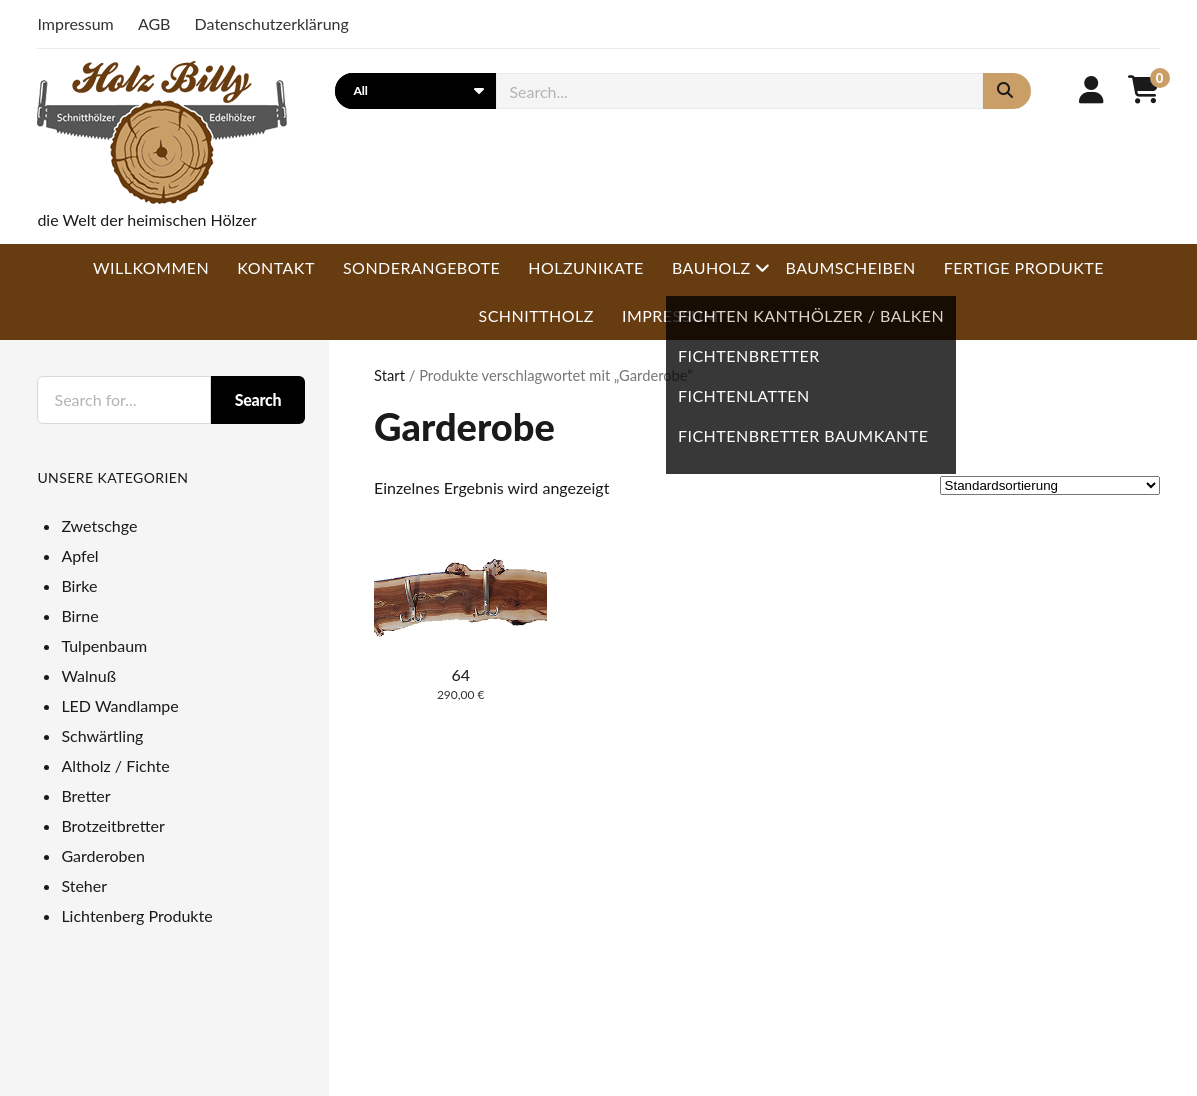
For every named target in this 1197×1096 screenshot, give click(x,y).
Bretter (85, 795)
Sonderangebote (421, 267)
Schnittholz (536, 315)
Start (389, 375)
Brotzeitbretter (112, 825)
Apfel (79, 555)
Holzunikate (586, 267)
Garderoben (102, 855)
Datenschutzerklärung (272, 23)
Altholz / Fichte (115, 765)
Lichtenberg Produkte (136, 915)
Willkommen (151, 267)
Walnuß (88, 675)
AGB (154, 23)
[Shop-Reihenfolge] (1050, 485)
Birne (79, 615)
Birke (79, 585)
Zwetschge (99, 525)
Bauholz (711, 267)
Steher (84, 885)
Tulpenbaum (104, 645)
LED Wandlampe (119, 705)
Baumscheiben (850, 267)
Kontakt (276, 267)
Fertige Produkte (1024, 267)
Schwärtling (102, 735)
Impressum (75, 23)
